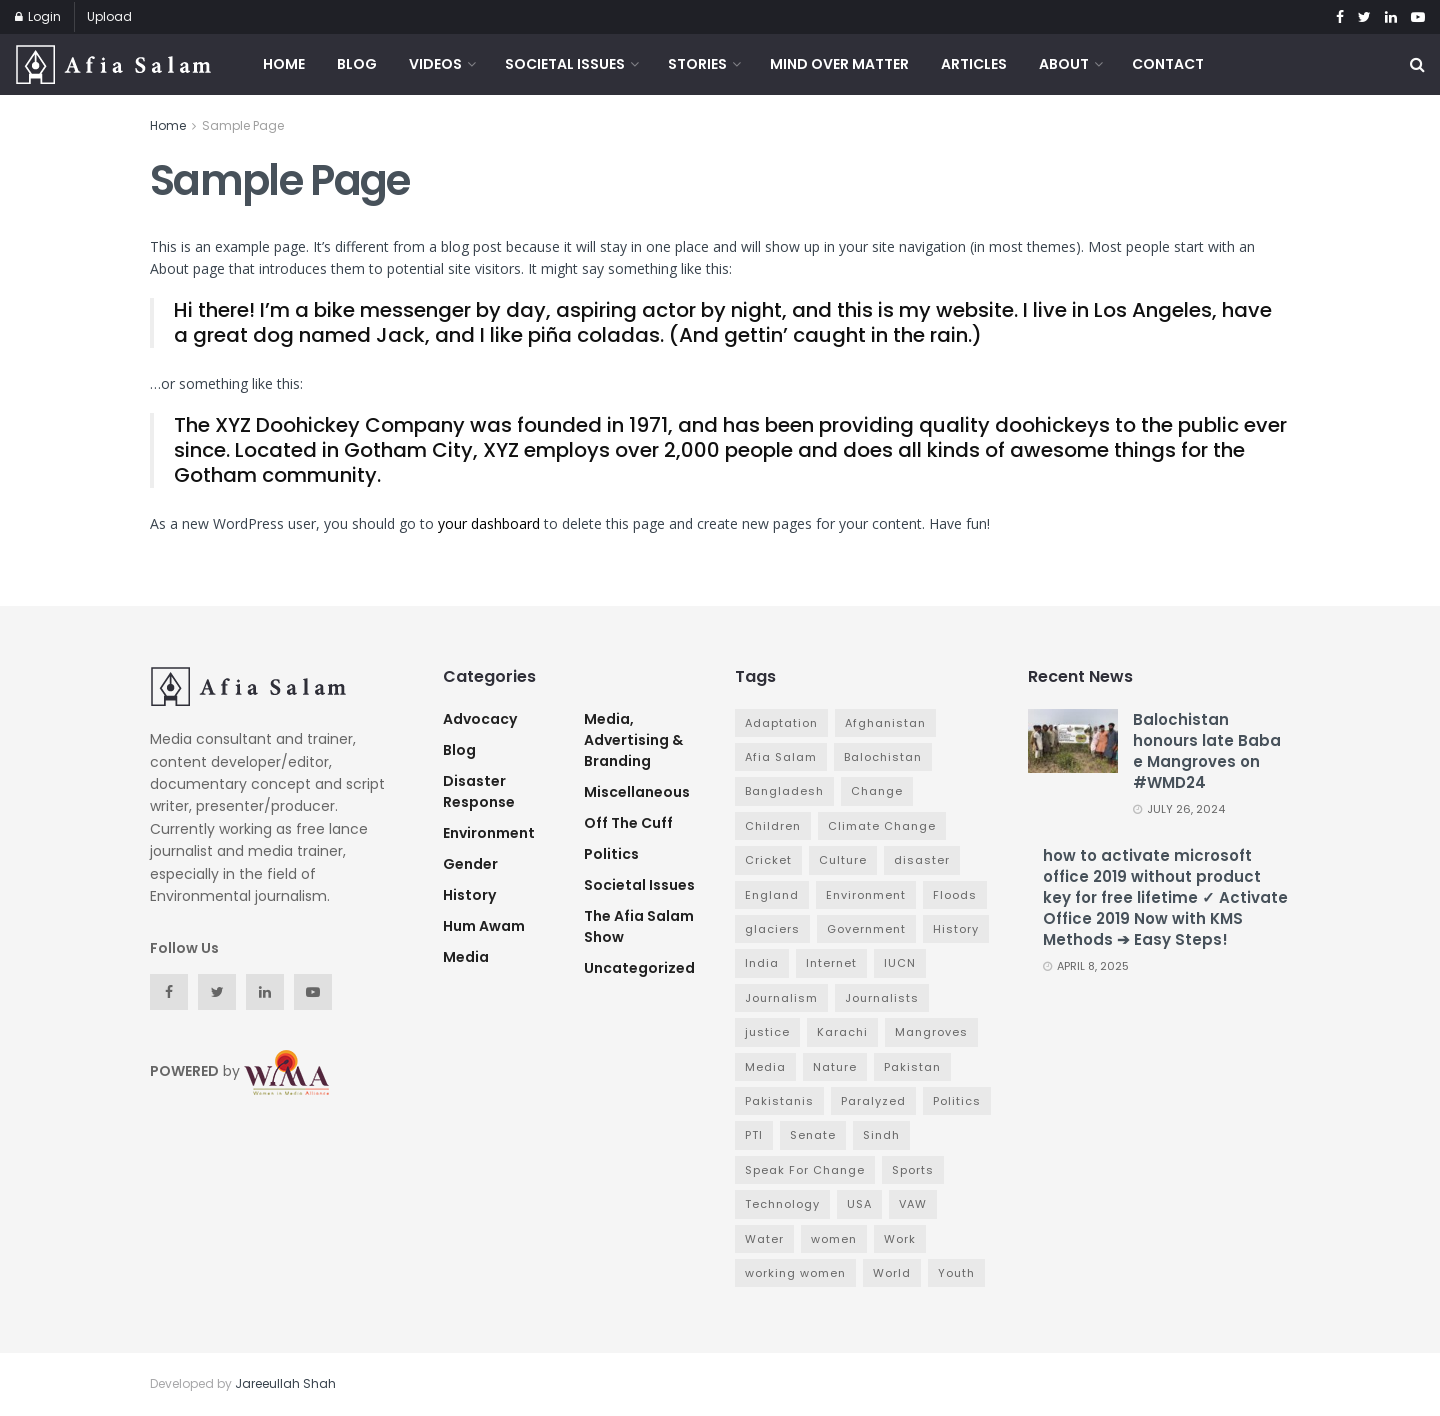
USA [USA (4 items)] (859, 1204)
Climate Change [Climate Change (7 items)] (882, 826)
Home (284, 64)
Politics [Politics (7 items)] (957, 1101)
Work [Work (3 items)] (900, 1239)
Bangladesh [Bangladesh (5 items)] (784, 791)
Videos (435, 64)
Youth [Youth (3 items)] (956, 1273)
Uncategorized (639, 968)
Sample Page (243, 125)
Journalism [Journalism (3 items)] (781, 998)
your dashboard (489, 523)
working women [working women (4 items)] (795, 1273)
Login (38, 16)
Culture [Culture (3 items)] (843, 860)
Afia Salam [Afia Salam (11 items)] (781, 757)
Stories (697, 64)
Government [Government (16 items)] (866, 929)
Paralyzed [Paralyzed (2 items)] (873, 1101)
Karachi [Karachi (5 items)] (842, 1032)
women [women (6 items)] (834, 1239)
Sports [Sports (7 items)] (913, 1170)
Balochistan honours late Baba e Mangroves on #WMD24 (1207, 751)
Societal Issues (565, 64)
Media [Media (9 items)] (765, 1067)
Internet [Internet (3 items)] (831, 963)
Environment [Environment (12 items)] (866, 895)
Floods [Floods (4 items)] (955, 895)
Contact (1168, 64)
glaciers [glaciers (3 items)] (772, 929)
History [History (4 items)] (956, 929)
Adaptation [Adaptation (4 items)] (781, 723)
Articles (974, 64)
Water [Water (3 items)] (764, 1239)
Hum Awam (484, 926)
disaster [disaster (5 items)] (922, 860)
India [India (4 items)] (762, 963)
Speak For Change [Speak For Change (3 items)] (805, 1170)
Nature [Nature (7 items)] (835, 1067)
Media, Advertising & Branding (633, 740)
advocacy (480, 719)
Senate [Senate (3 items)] (813, 1135)
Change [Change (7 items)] (877, 791)
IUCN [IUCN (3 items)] (900, 963)
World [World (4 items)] (892, 1273)
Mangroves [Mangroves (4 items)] (931, 1032)
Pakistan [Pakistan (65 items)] (912, 1067)
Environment (489, 833)
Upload (109, 16)
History (469, 895)
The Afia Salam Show (639, 926)
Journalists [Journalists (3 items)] (882, 998)
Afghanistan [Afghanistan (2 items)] (885, 723)
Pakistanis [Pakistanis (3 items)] (779, 1101)
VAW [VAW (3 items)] (913, 1204)
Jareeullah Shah (285, 1383)
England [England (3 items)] (772, 895)
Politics (611, 854)
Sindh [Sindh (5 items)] (881, 1135)
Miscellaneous (637, 792)
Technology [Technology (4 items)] (782, 1204)
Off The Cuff (628, 823)
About (1064, 64)
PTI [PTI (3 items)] (754, 1135)
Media (466, 957)
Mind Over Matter (839, 64)
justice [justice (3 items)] (767, 1032)
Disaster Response (479, 791)
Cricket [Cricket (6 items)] (768, 860)
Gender (470, 864)
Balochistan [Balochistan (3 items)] (883, 757)
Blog (357, 64)
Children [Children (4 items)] (773, 826)
